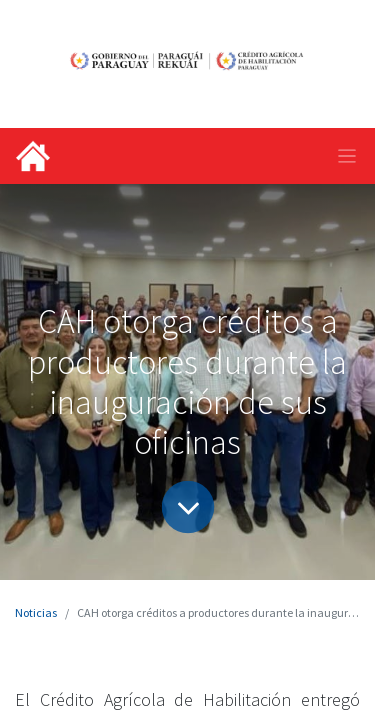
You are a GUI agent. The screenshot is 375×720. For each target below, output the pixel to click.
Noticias (36, 612)
